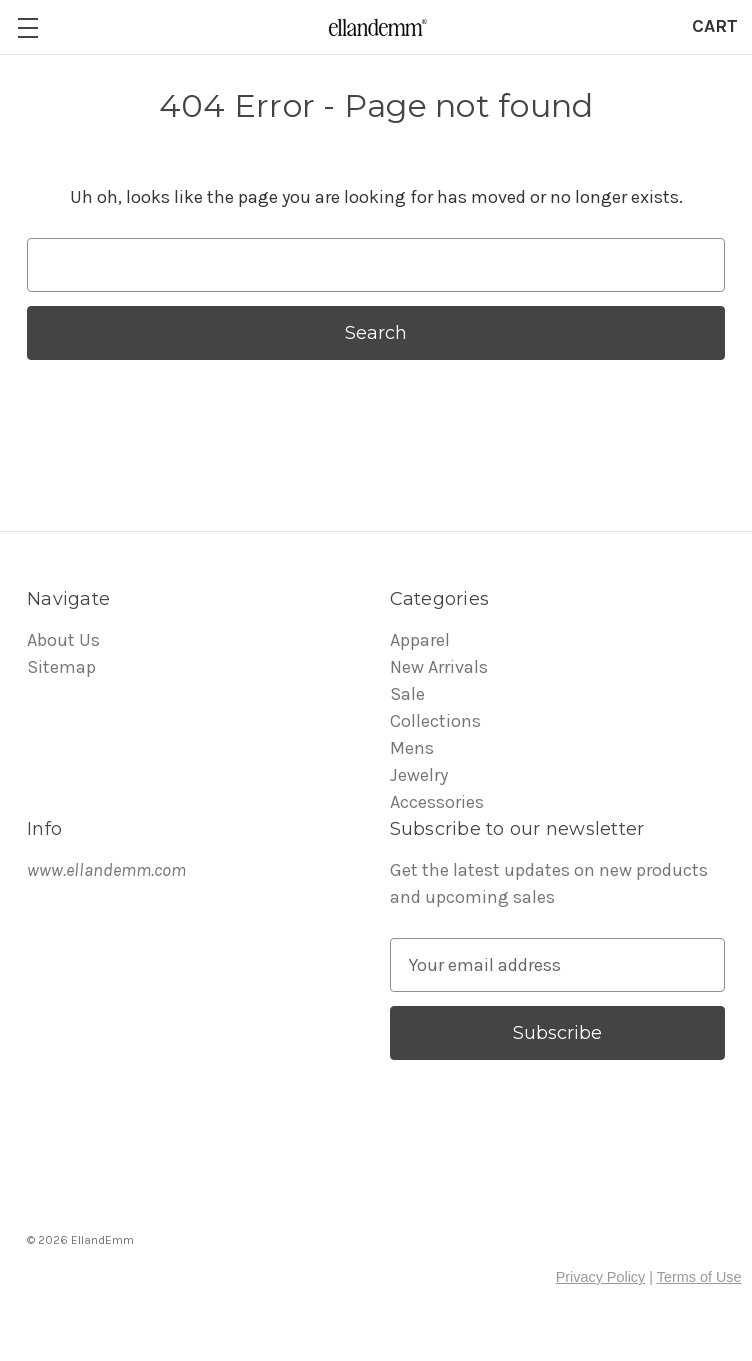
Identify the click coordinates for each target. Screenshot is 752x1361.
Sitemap (61, 667)
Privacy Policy (601, 1277)
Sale (407, 694)
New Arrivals (439, 667)
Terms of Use (699, 1277)
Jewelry (419, 775)
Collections (435, 721)
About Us (63, 640)
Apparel (420, 640)
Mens (412, 748)
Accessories (437, 802)
